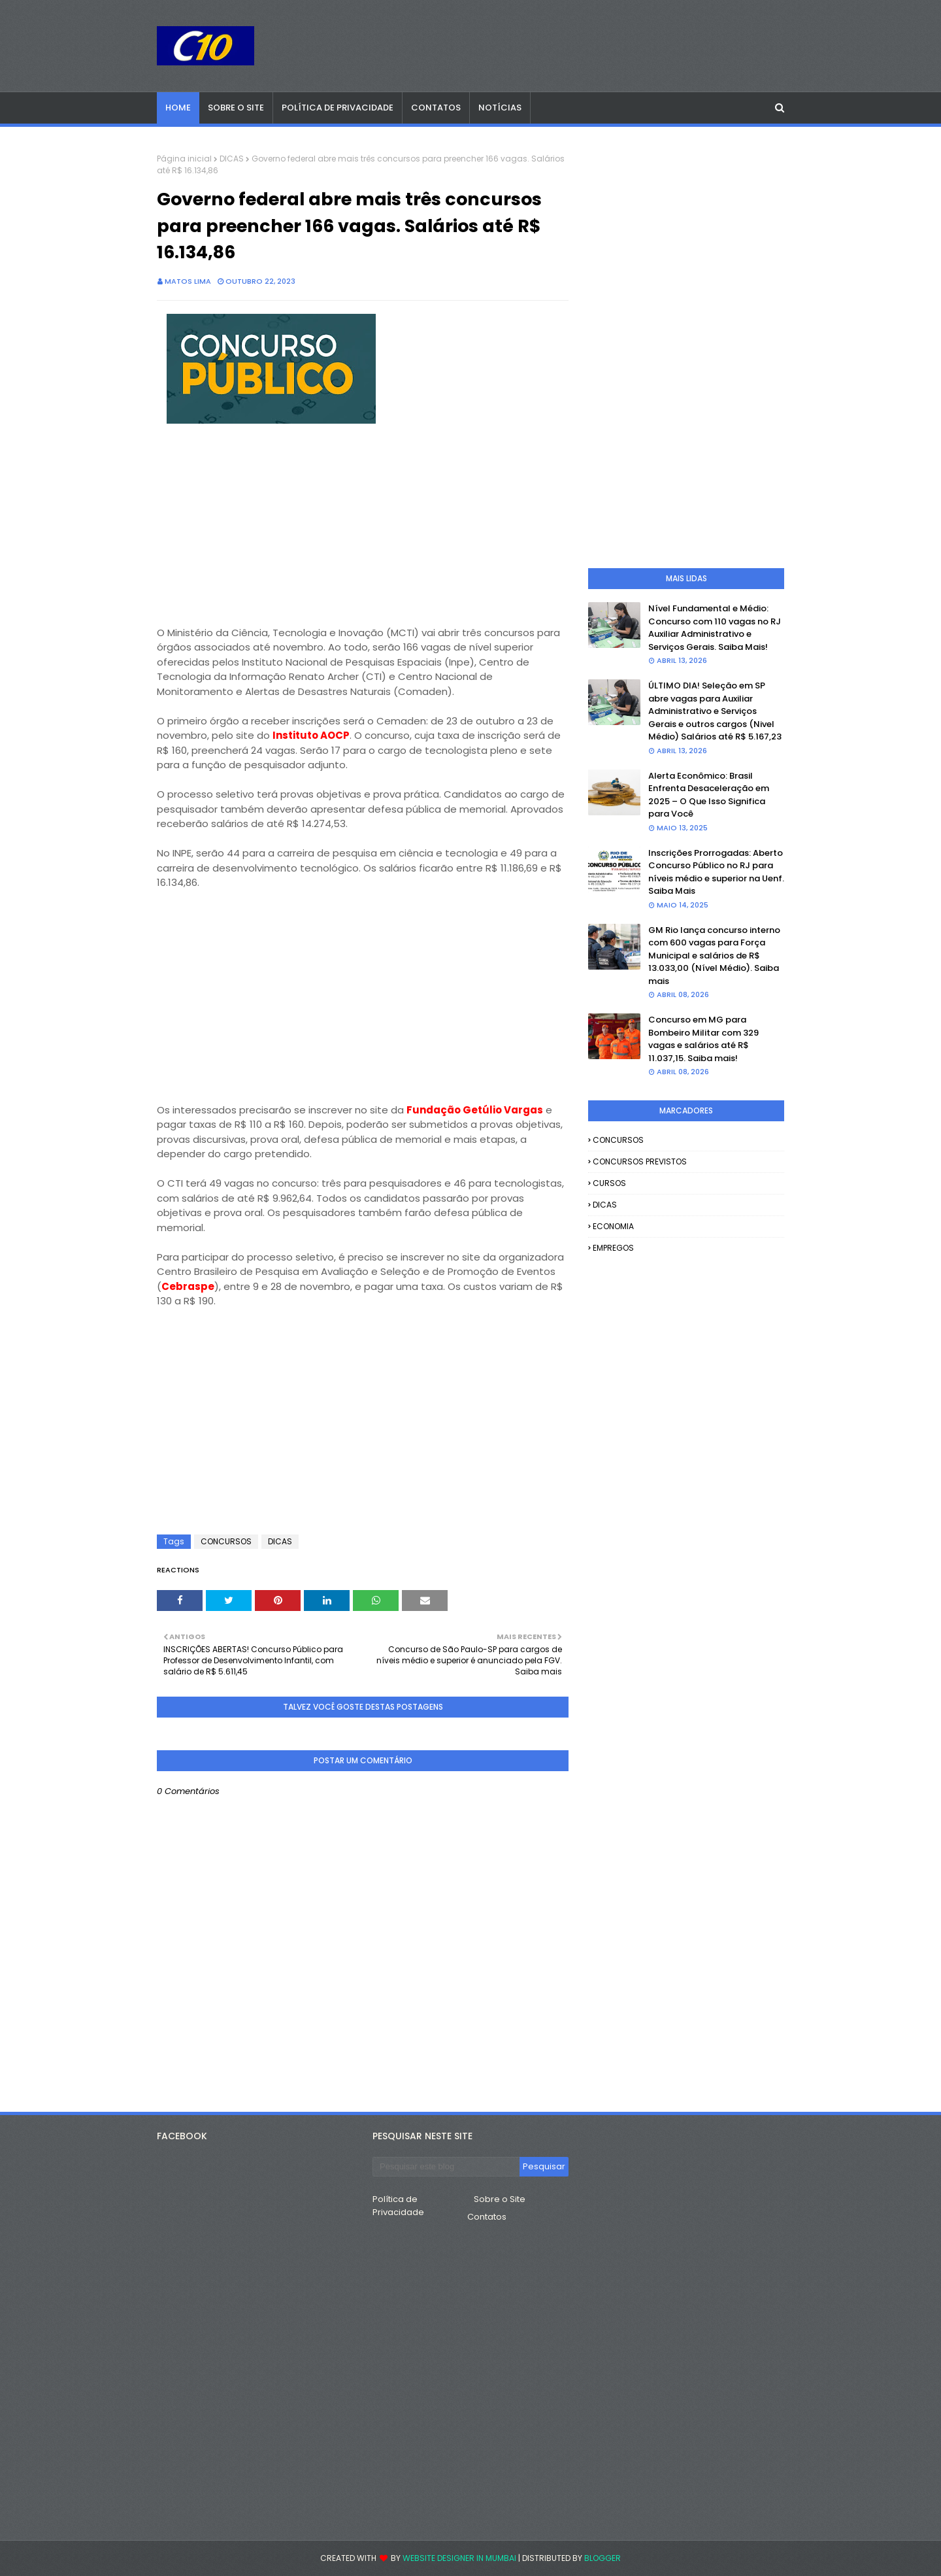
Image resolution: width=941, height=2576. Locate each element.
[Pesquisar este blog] (446, 2167)
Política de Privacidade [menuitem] (337, 107)
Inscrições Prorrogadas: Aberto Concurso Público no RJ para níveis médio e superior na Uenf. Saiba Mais (716, 872)
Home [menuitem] (178, 107)
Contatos (486, 2217)
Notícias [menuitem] (499, 107)
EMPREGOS (613, 1247)
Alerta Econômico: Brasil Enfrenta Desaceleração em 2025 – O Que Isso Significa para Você (708, 795)
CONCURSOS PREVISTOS (640, 1161)
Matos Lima (188, 281)
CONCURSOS (226, 1541)
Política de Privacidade (398, 2205)
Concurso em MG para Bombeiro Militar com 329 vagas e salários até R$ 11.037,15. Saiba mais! (703, 1038)
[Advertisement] (363, 534)
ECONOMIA (613, 1226)
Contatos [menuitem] (436, 107)
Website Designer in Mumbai (459, 2558)
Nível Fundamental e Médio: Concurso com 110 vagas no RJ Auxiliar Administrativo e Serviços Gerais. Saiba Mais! (714, 627)
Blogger (602, 2558)
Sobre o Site (499, 2199)
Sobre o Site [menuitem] (236, 107)
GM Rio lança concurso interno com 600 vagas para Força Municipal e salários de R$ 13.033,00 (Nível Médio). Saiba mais (714, 955)
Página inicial (184, 158)
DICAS (232, 158)
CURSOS (609, 1183)
